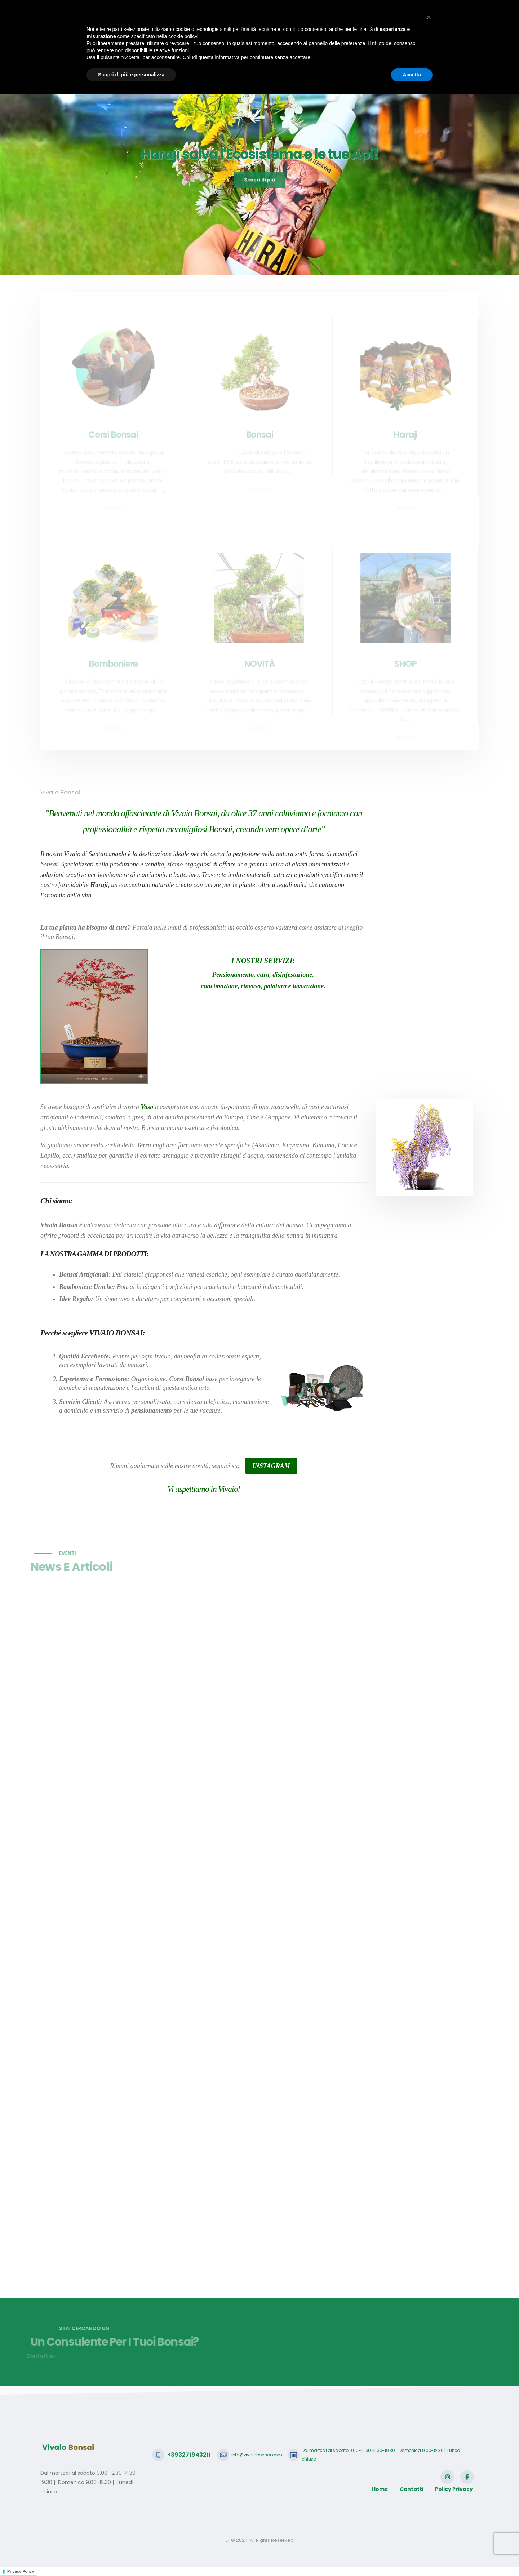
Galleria (356, 40)
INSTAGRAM (271, 1465)
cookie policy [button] (182, 2518)
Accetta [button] (412, 2556)
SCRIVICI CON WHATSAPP (437, 11)
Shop (383, 40)
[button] (429, 2499)
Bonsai (218, 40)
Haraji (245, 40)
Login (467, 40)
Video (408, 40)
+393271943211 (76, 11)
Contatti (438, 40)
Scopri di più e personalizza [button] (131, 2556)
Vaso (147, 1106)
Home (149, 40)
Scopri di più (259, 193)
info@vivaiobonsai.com (141, 11)
